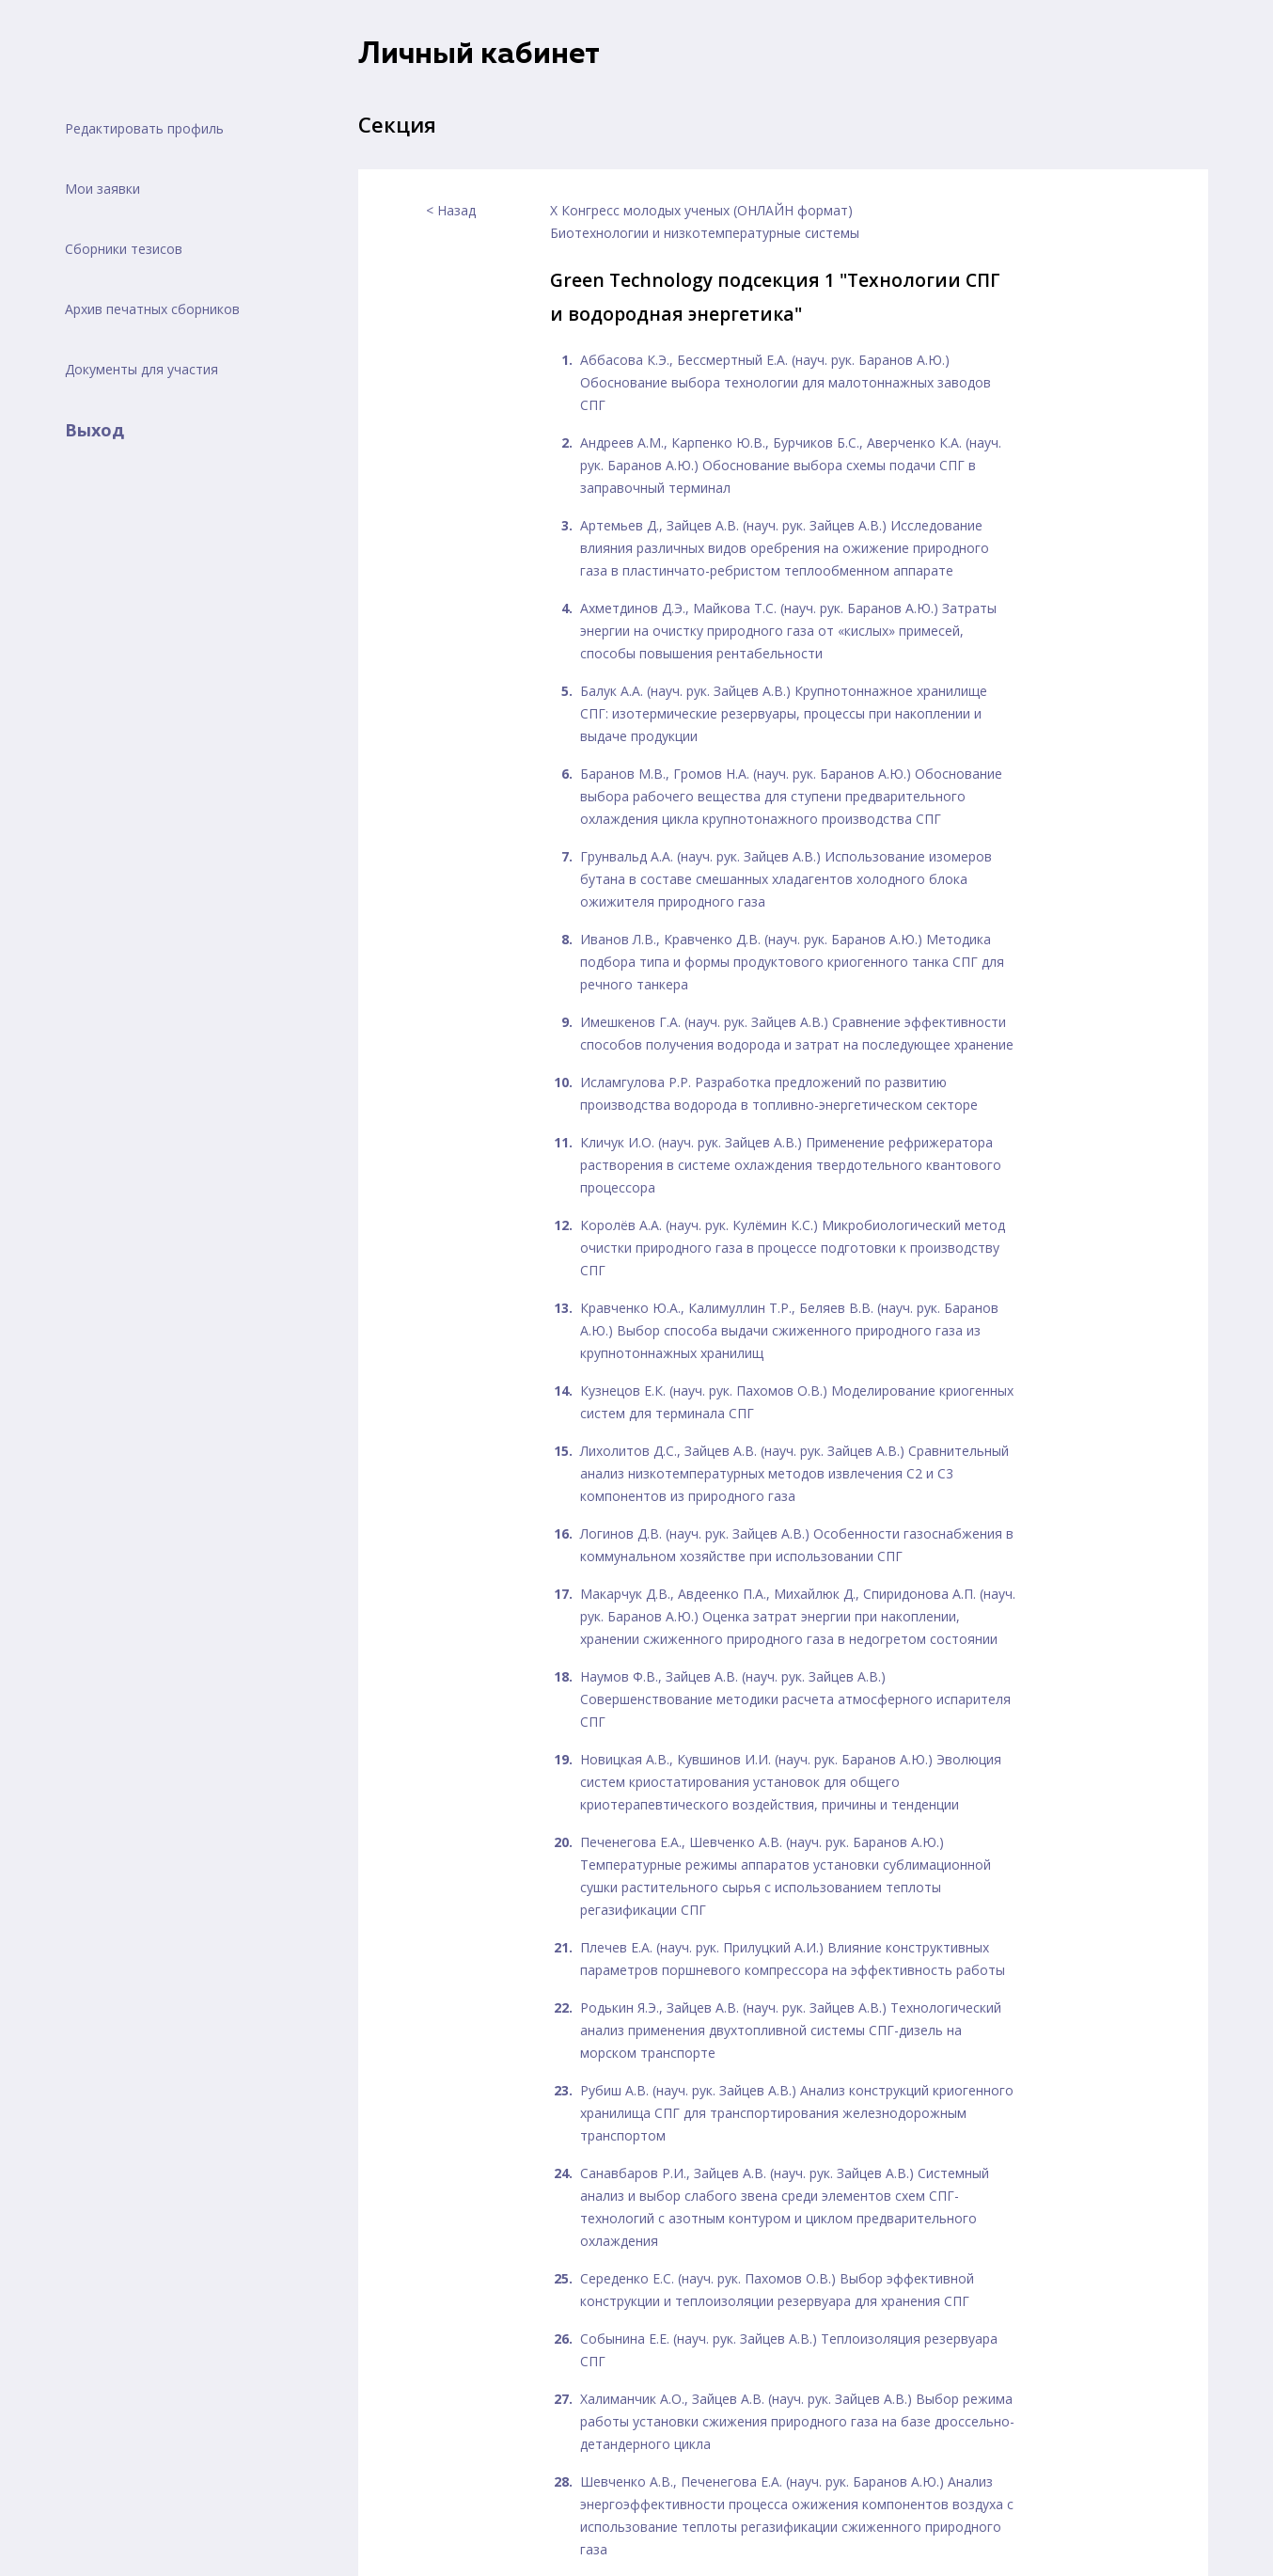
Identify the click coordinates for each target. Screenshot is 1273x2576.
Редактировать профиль (144, 128)
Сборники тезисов (123, 249)
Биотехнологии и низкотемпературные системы (704, 233)
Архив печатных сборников (152, 309)
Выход (94, 430)
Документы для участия (141, 369)
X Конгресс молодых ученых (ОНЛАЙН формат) (701, 210)
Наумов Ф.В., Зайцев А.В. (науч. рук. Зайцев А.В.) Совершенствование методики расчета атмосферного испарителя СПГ (795, 1699)
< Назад (451, 210)
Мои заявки (102, 189)
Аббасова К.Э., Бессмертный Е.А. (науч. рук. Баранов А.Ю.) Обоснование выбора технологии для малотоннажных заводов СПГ (785, 382)
